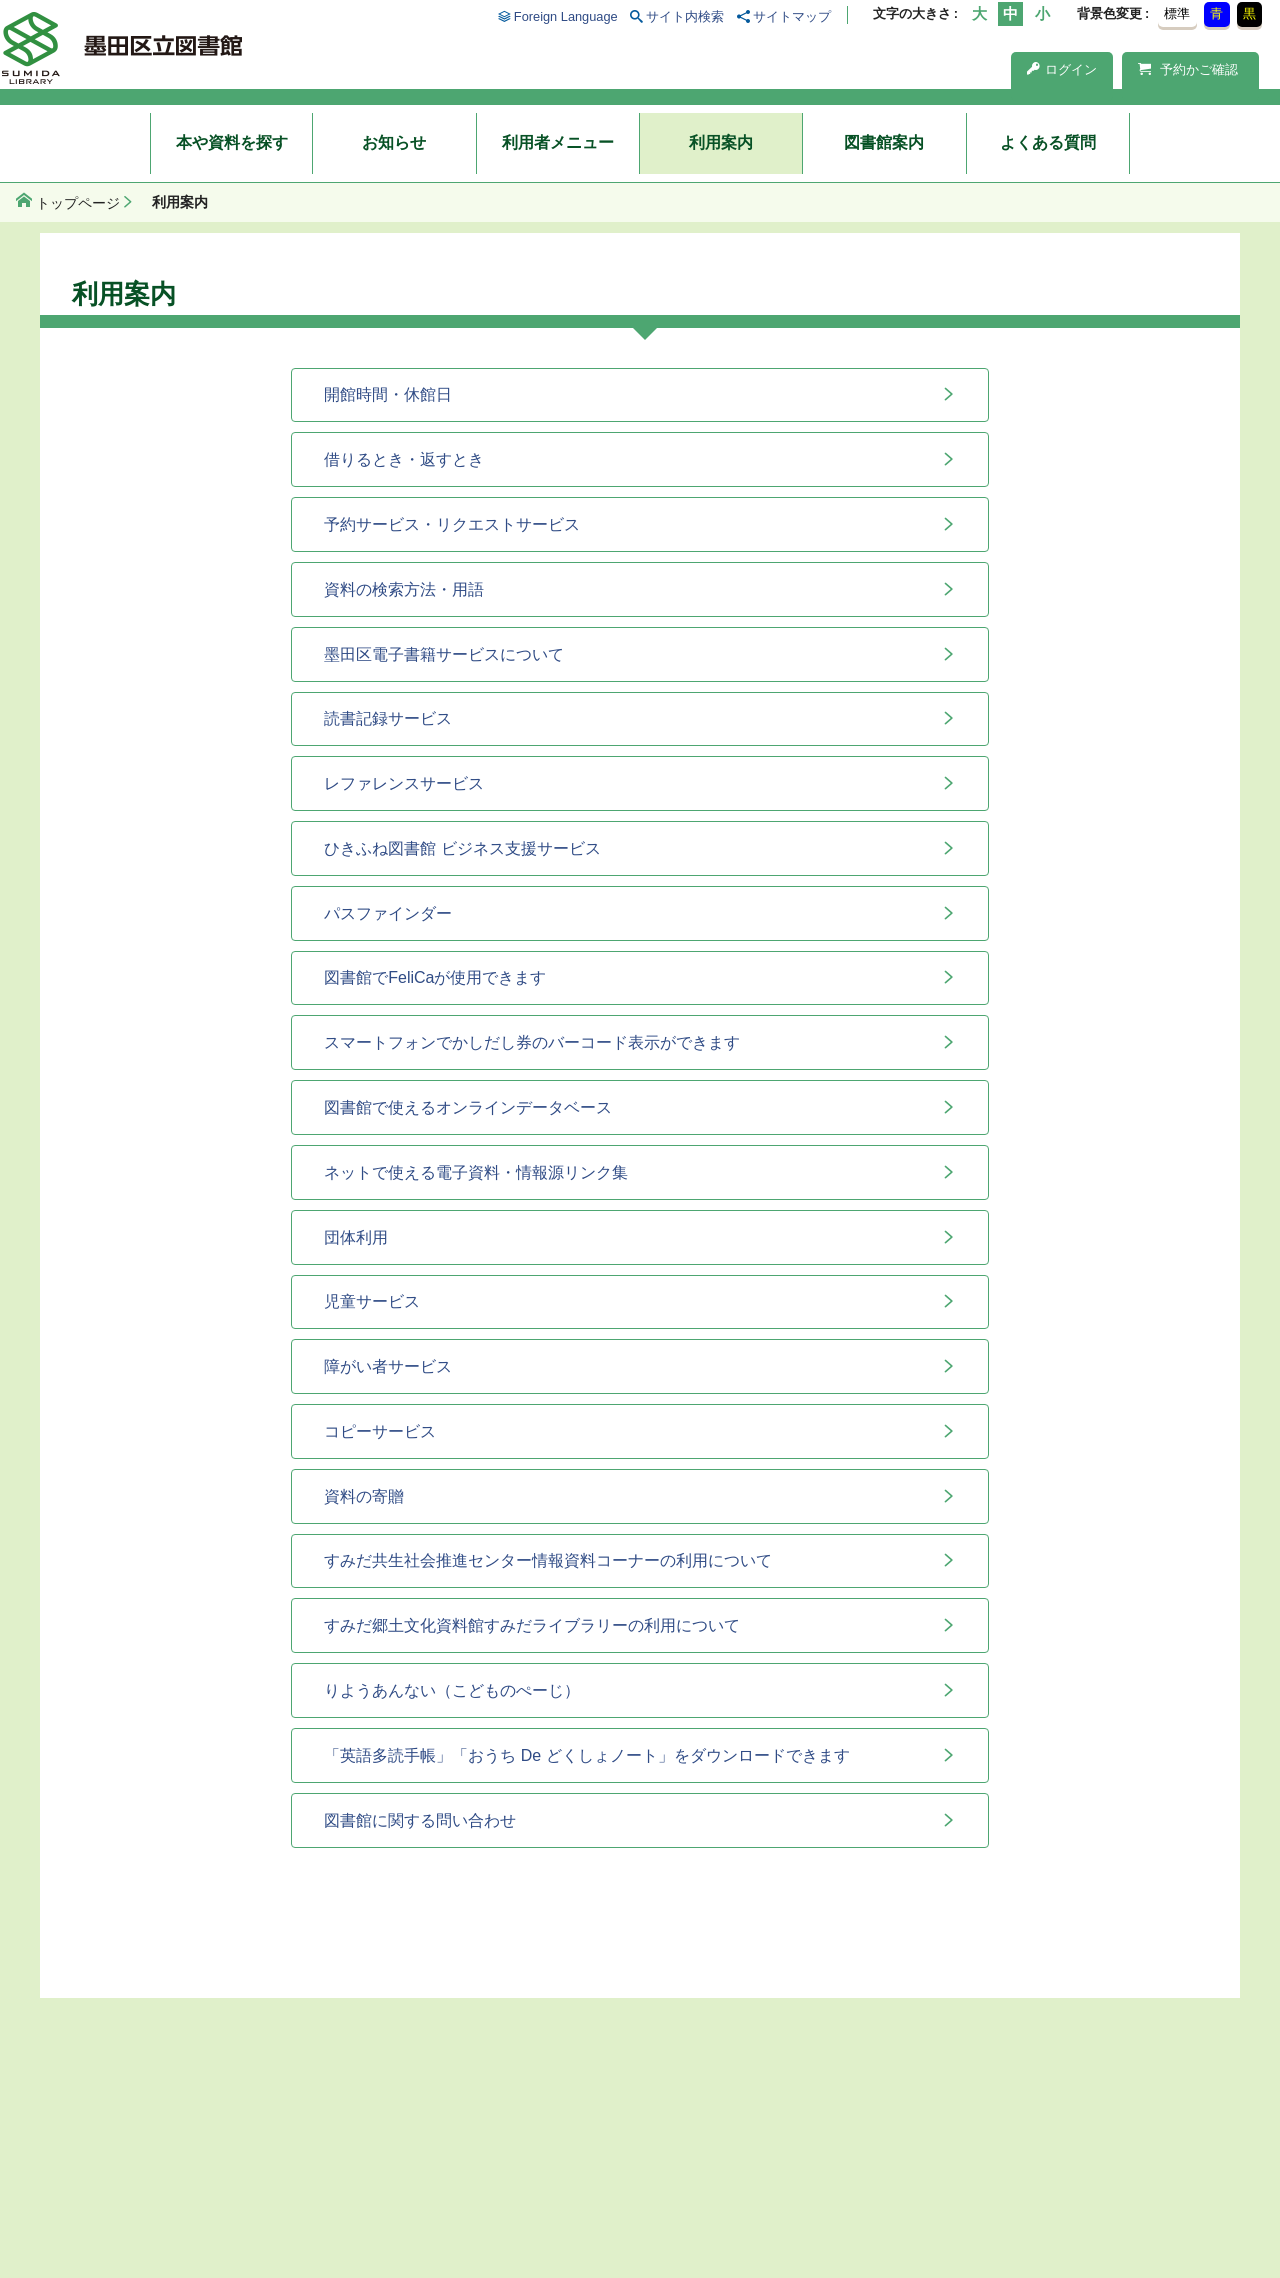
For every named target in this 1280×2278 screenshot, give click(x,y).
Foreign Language (566, 16)
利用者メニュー (558, 142)
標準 (1177, 13)
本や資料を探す (232, 142)
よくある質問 (1048, 142)
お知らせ (394, 142)
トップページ (78, 203)
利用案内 (721, 142)
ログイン (1062, 69)
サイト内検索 (685, 16)
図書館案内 (884, 142)
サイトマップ (792, 16)
